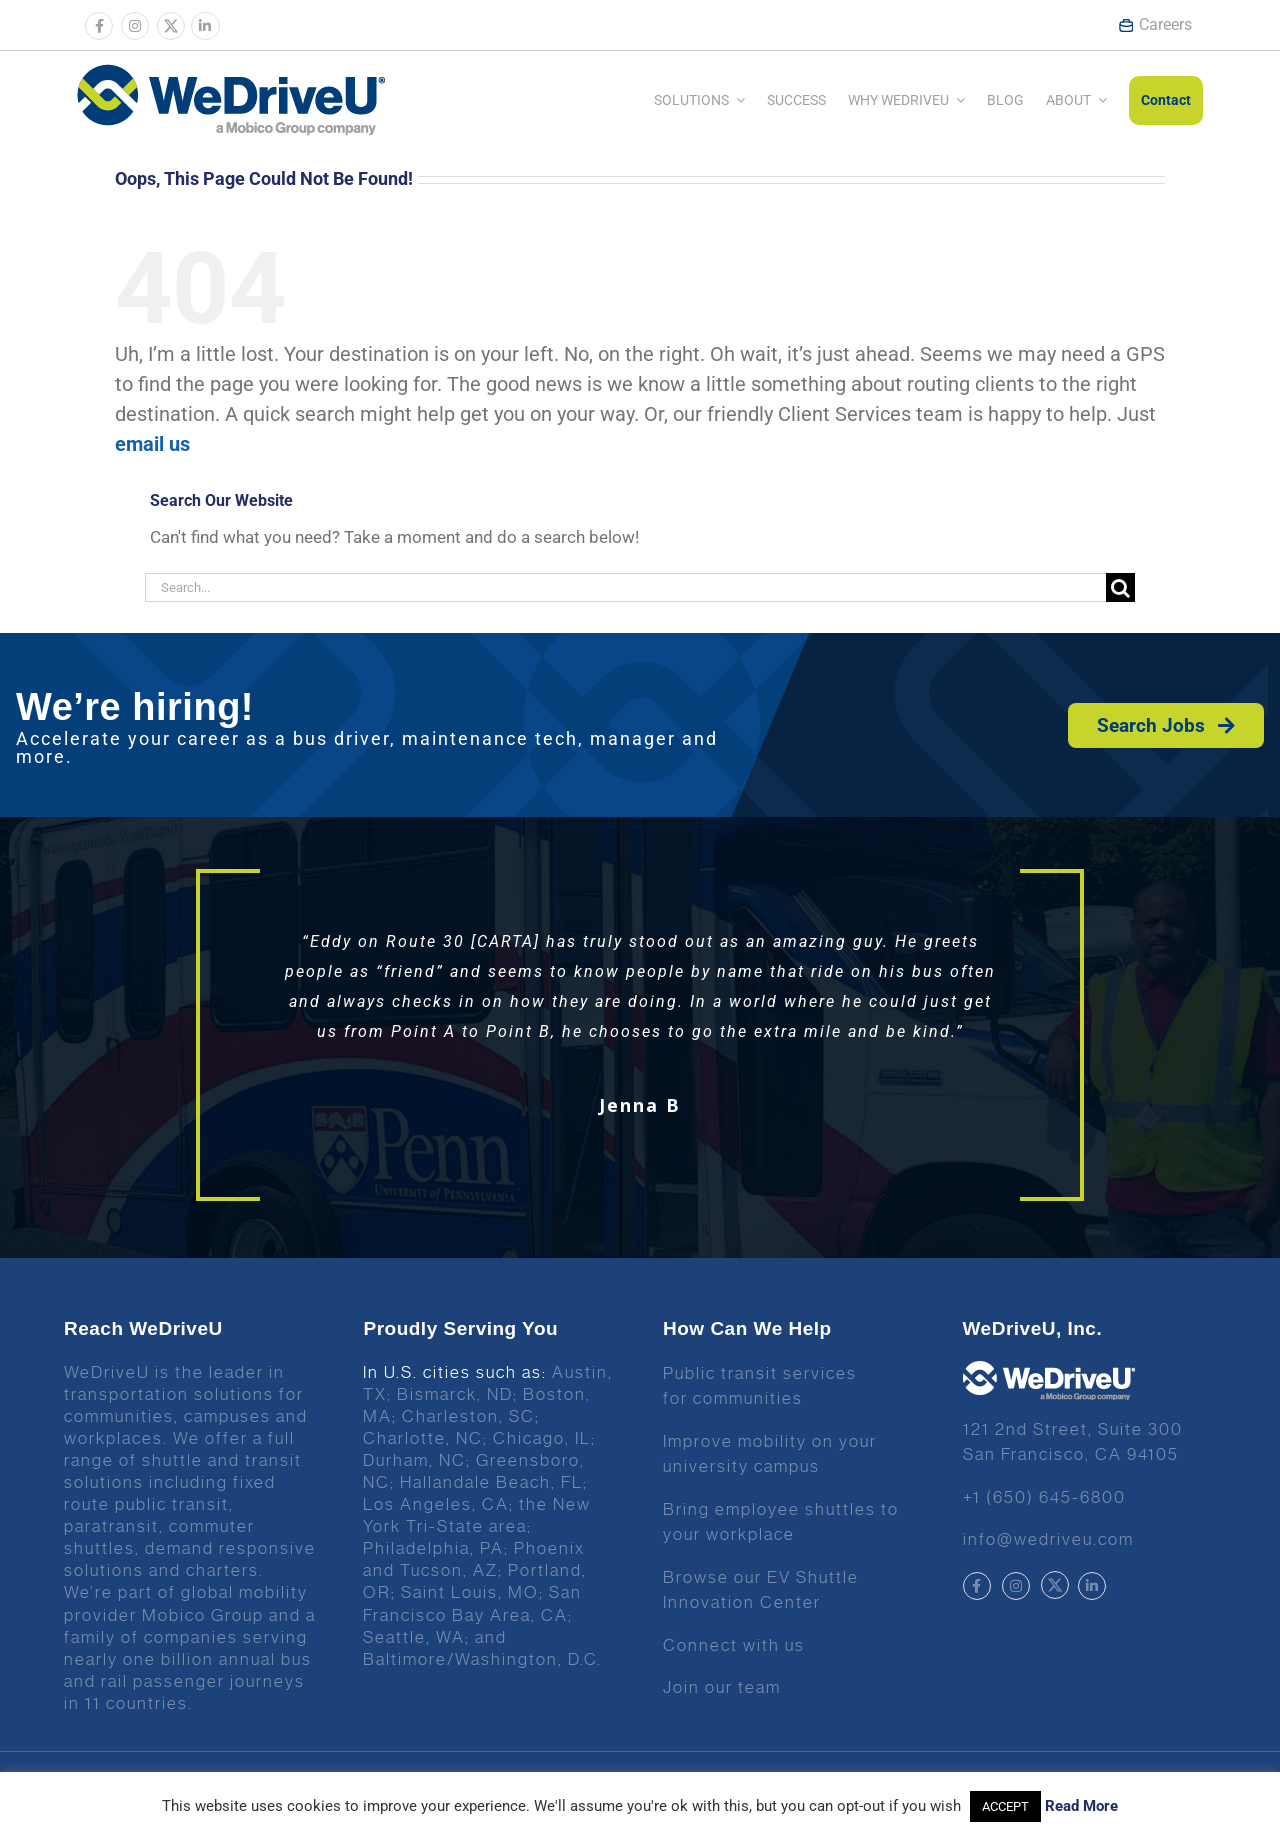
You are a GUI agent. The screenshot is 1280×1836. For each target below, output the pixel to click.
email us (152, 444)
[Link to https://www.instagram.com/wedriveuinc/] (135, 26)
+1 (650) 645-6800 (1044, 1497)
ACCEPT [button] (1005, 1806)
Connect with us (734, 1645)
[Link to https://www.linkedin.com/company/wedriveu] (205, 26)
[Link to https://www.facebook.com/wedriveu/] (99, 26)
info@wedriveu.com (1048, 1539)
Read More (1081, 1806)
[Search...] (625, 587)
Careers (1155, 24)
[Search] (1120, 587)
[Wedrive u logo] (231, 74)
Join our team (722, 1687)
